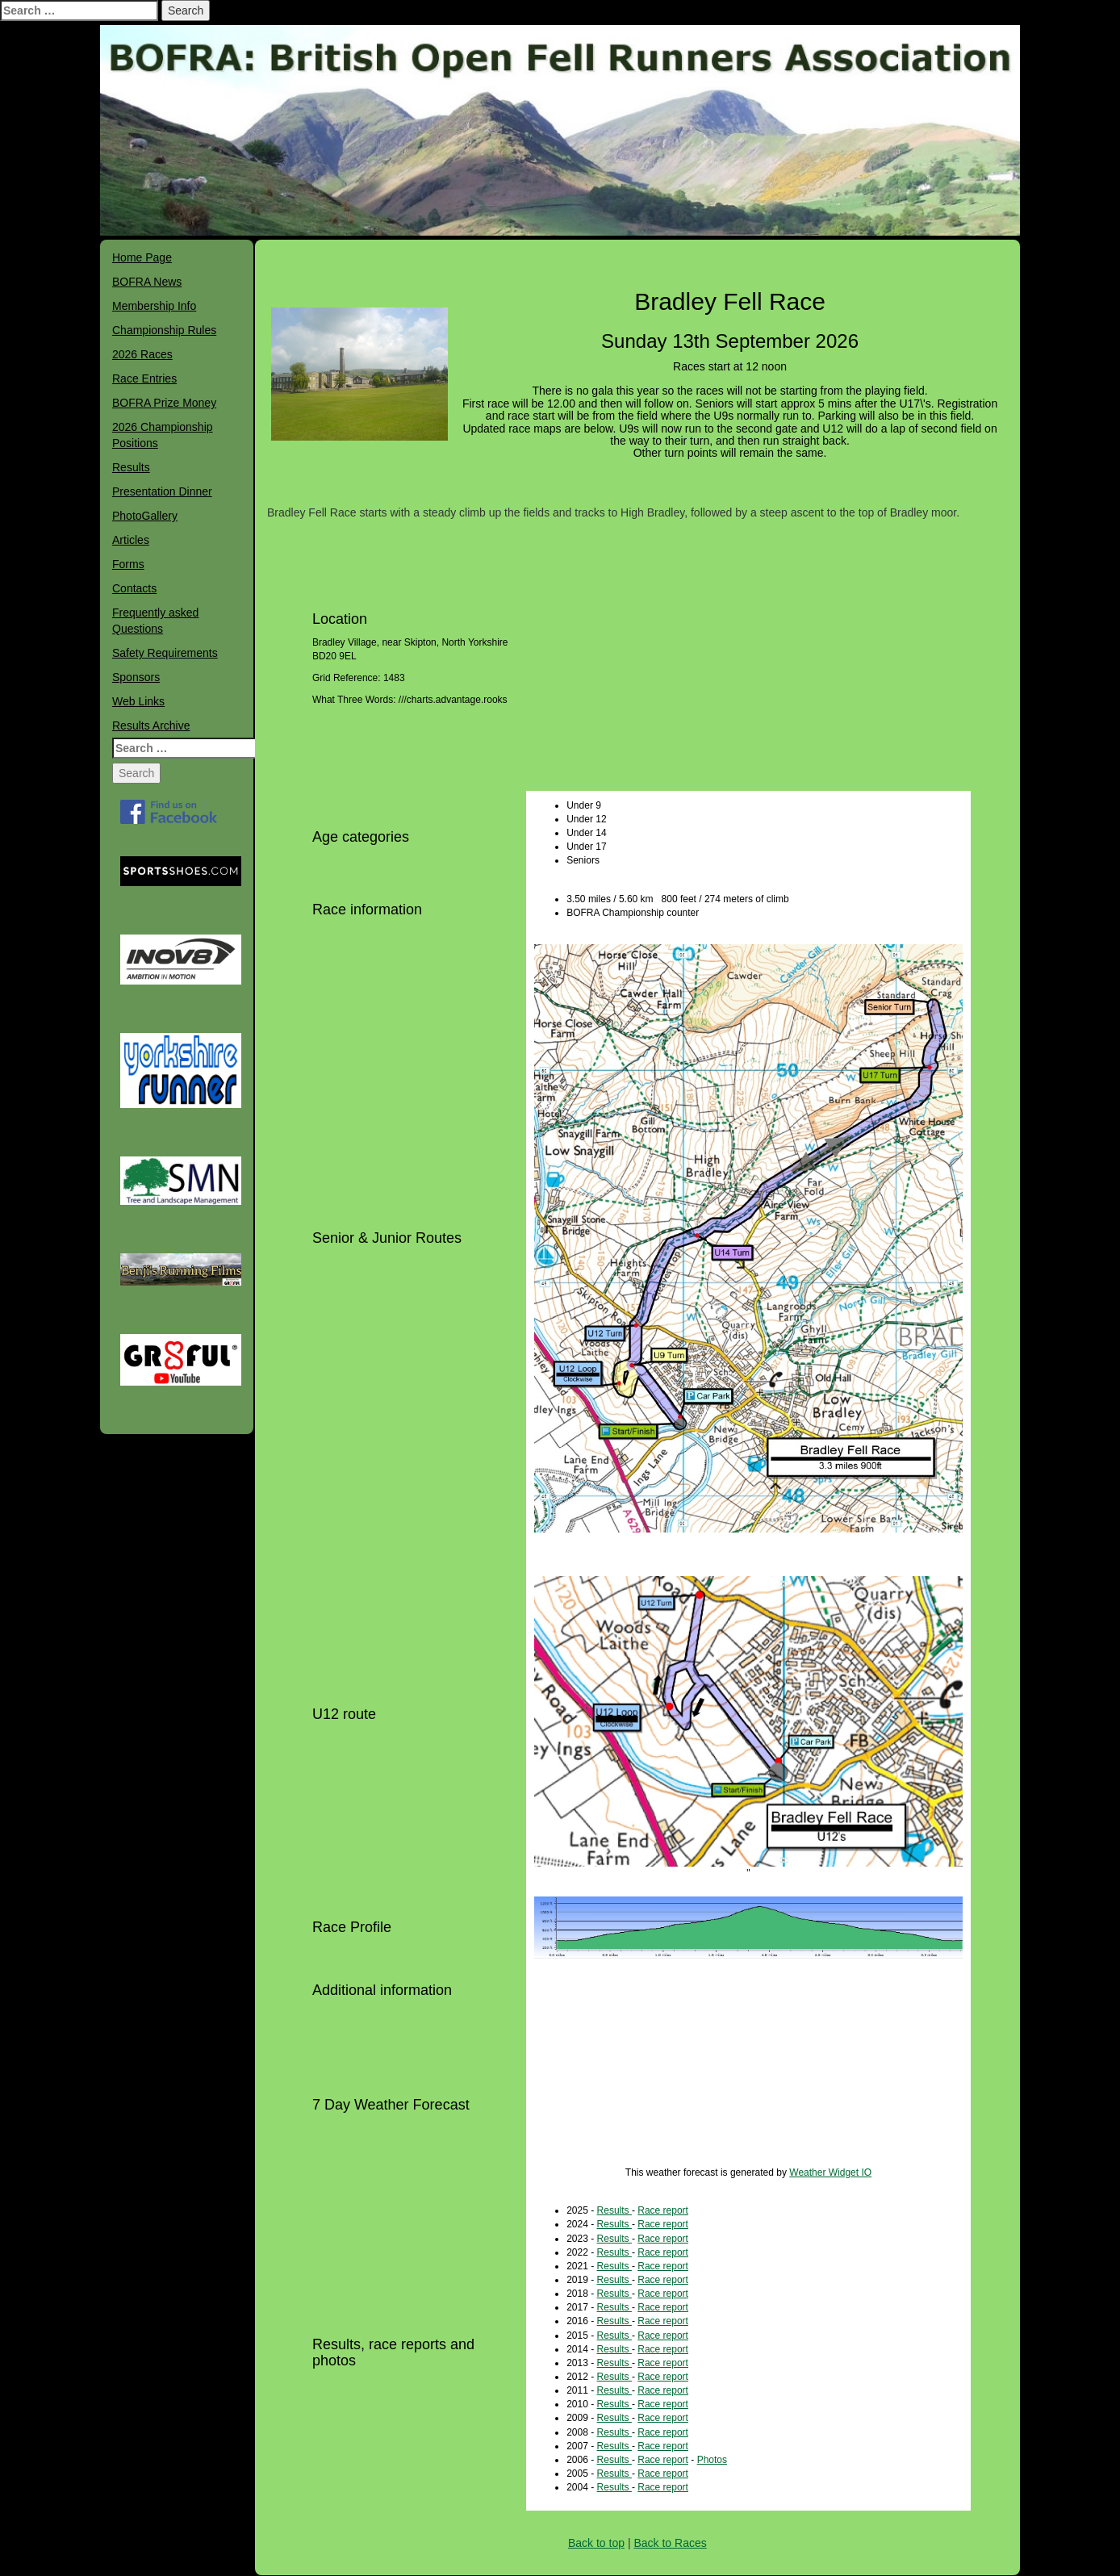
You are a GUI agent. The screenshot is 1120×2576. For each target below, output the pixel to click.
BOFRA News (147, 281)
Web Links (138, 701)
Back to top (596, 2542)
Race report (662, 2210)
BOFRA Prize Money (164, 402)
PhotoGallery (145, 515)
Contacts (134, 588)
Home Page (142, 257)
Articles (130, 539)
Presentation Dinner (162, 491)
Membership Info (154, 305)
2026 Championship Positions (162, 435)
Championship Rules (164, 330)
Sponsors (136, 677)
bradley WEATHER (748, 2083)
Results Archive (151, 725)
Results (131, 467)
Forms (128, 564)
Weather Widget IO (830, 2172)
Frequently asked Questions (155, 620)
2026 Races (142, 354)
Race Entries (144, 378)
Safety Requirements (165, 652)
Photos (712, 2459)
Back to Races (669, 2542)
